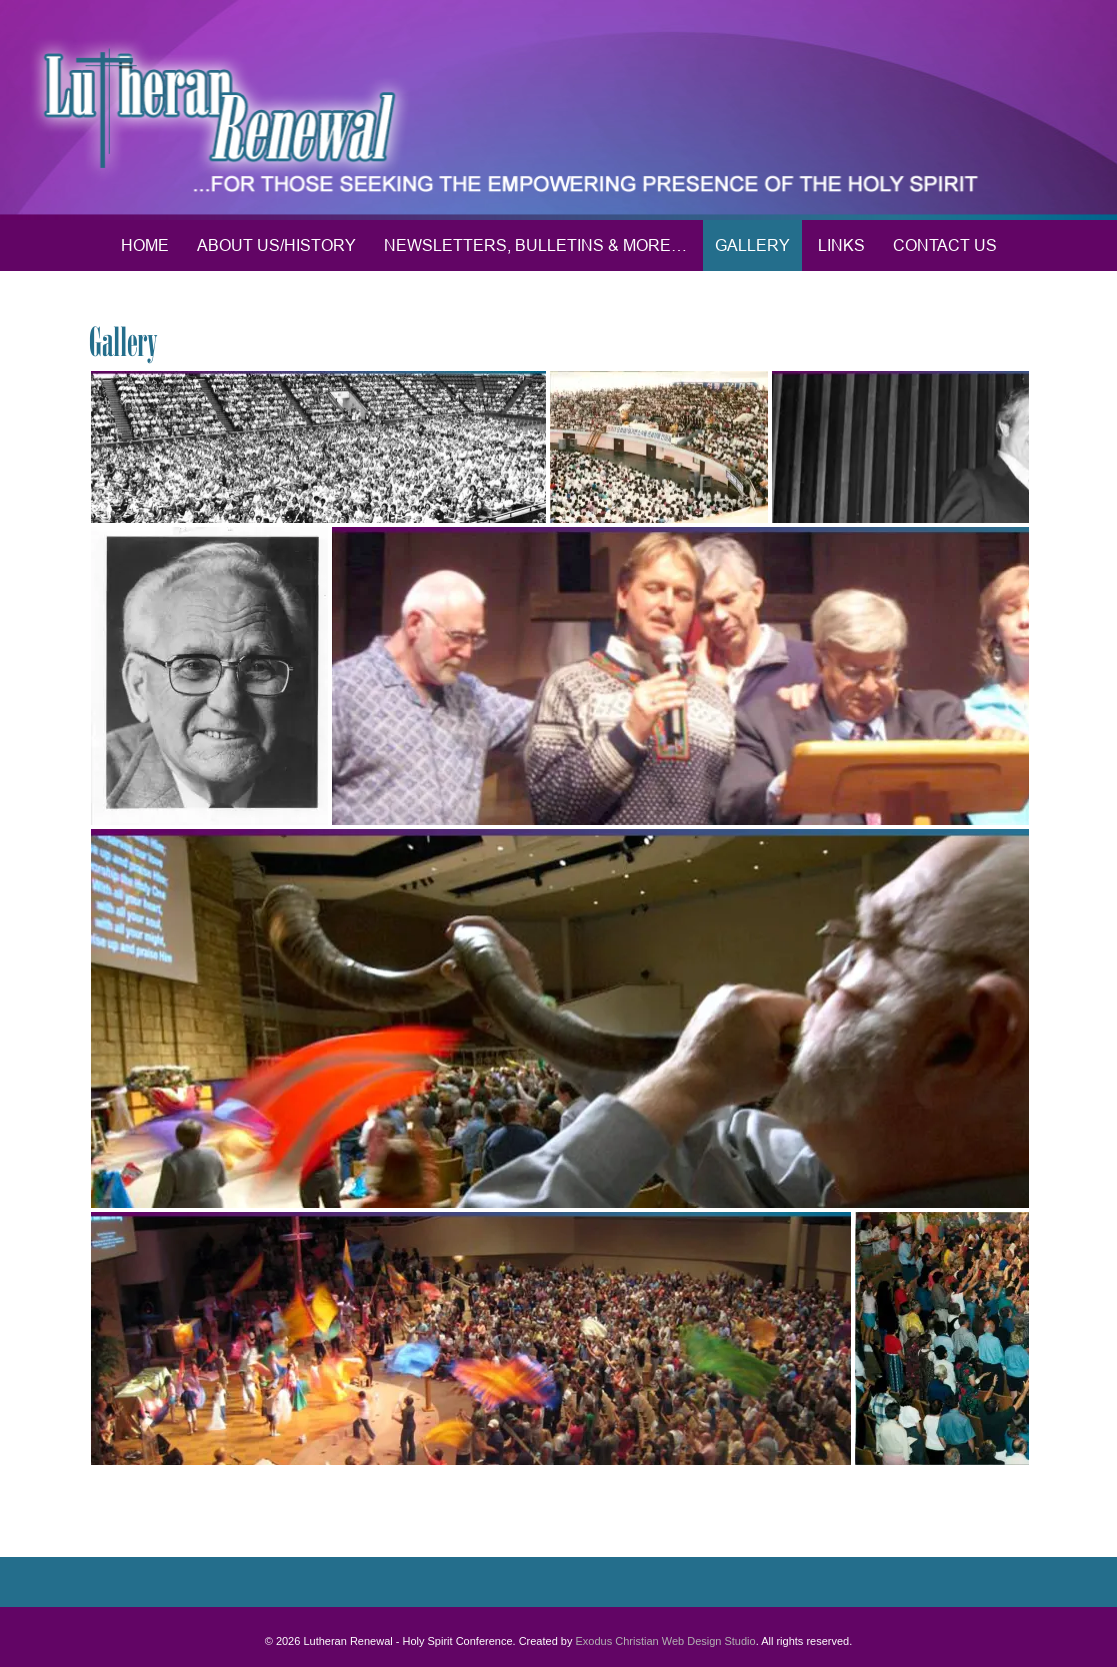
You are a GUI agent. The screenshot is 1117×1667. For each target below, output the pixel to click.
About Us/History (276, 245)
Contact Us (945, 245)
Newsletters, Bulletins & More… (535, 245)
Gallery (752, 245)
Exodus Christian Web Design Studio (666, 1641)
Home (145, 245)
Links (841, 245)
